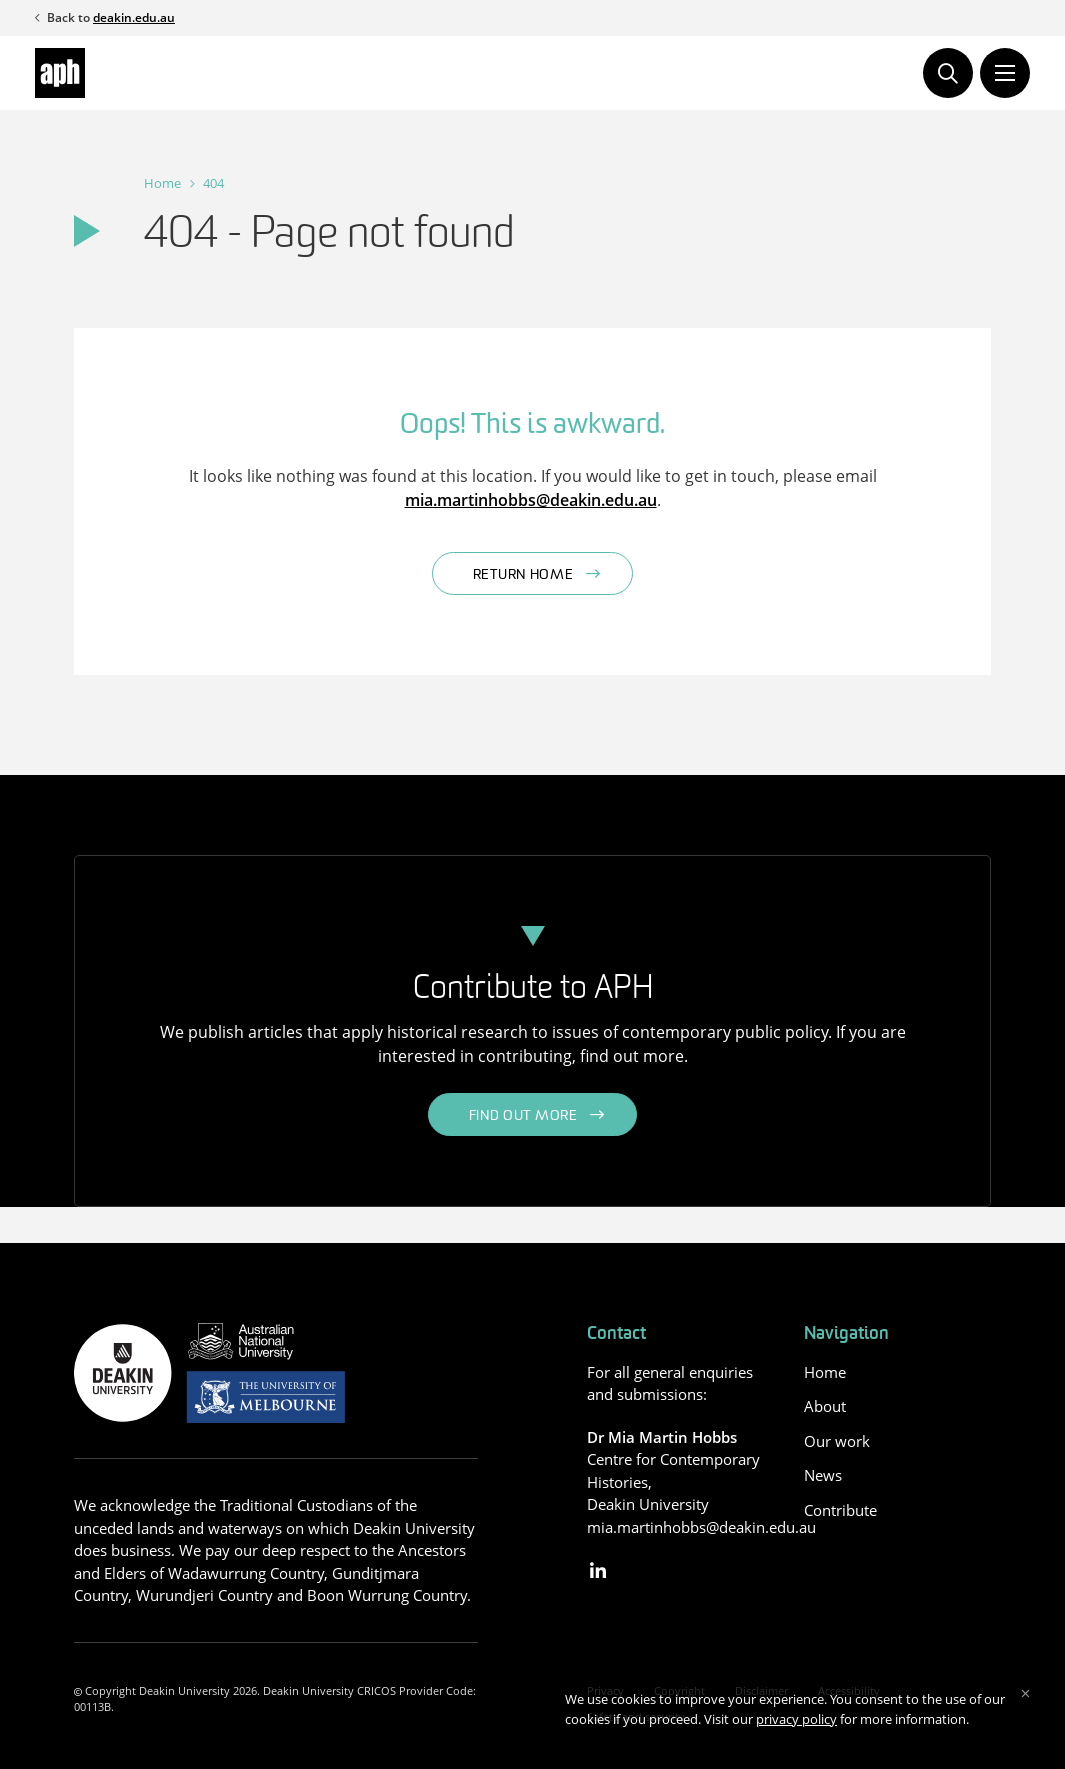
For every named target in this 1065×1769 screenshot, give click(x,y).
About (825, 1406)
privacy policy (796, 1719)
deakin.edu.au (134, 17)
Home (162, 183)
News (823, 1475)
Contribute (840, 1510)
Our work (837, 1441)
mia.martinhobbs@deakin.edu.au (531, 500)
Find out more (523, 1116)
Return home (523, 575)
